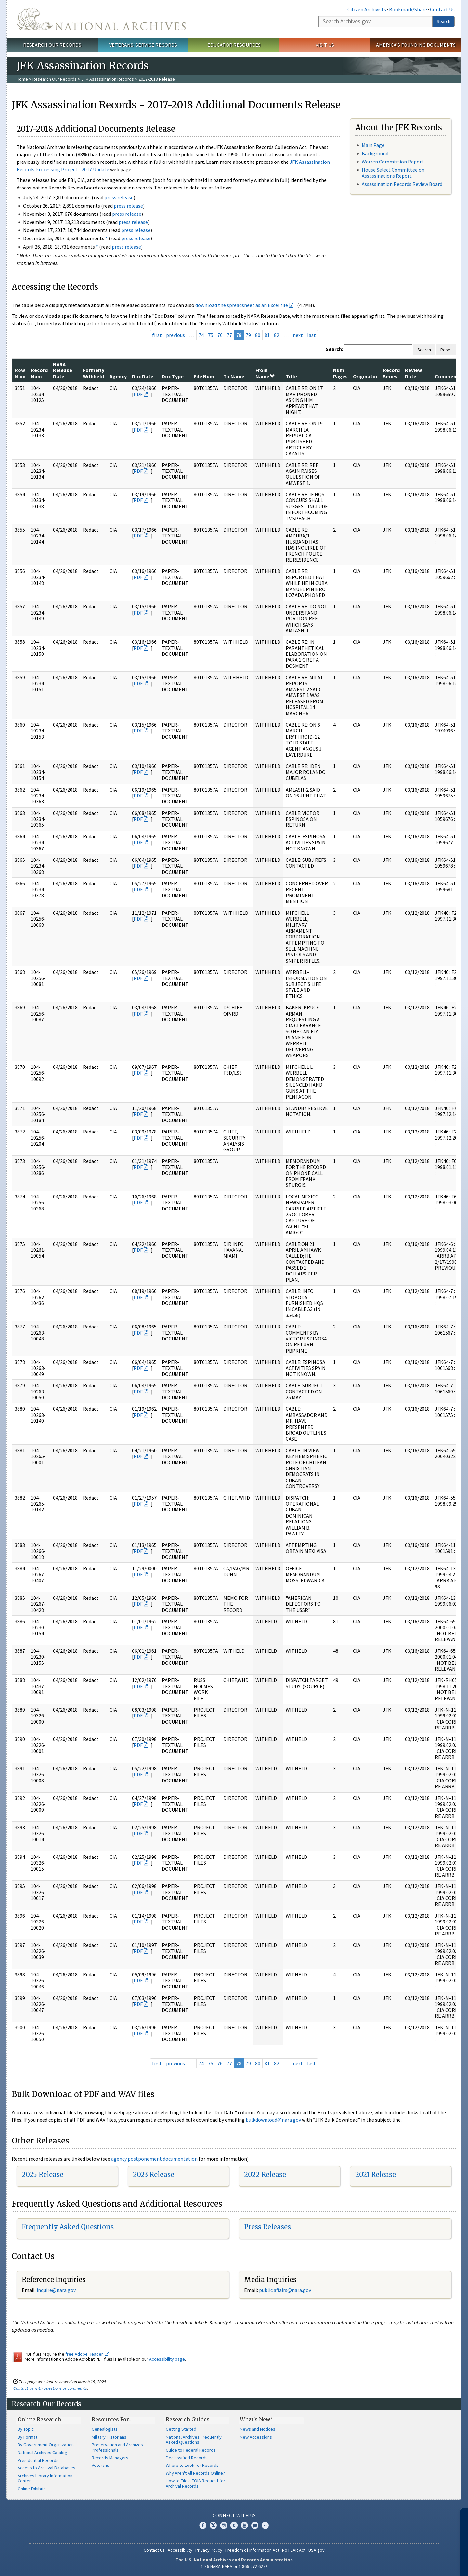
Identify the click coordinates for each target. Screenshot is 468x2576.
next (298, 335)
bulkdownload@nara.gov (273, 2119)
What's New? (256, 2419)
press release (119, 197)
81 (267, 335)
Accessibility (180, 2550)
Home (22, 79)
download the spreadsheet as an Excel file (241, 305)
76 (220, 335)
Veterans (100, 2465)
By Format (27, 2437)
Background (375, 153)
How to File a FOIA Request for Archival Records (195, 2483)
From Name (265, 373)
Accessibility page (167, 2359)
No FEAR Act (294, 2550)
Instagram (224, 2525)
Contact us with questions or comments (50, 2388)
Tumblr (234, 2525)
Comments (448, 376)
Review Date (413, 373)
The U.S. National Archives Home (101, 19)
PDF (138, 394)
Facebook (203, 2525)
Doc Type (173, 376)
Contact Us (442, 9)
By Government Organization (46, 2445)
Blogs (255, 2525)
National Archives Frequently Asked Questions (194, 2439)
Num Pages (340, 373)
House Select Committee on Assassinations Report (393, 172)
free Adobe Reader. (87, 2354)
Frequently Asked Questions (68, 2227)
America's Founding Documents (416, 45)
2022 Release (265, 2174)
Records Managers (110, 2458)
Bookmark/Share (408, 9)
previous (175, 335)
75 (210, 335)
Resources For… (112, 2419)
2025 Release (42, 2174)
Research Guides (188, 2419)
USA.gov (316, 2550)
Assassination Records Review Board (402, 184)
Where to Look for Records (192, 2465)
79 (248, 335)
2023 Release (153, 2174)
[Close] (460, 2516)
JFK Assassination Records (107, 79)
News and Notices (257, 2429)
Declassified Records (187, 2458)
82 (276, 335)
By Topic (26, 2429)
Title (291, 376)
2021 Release (375, 2174)
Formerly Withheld (93, 373)
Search (443, 21)
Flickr (265, 2525)
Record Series (391, 373)
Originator (365, 376)
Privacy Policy (208, 2550)
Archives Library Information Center (45, 2478)
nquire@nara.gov (57, 2290)
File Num (204, 376)
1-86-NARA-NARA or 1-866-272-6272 (234, 2566)
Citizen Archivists (366, 9)
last (311, 335)
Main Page (373, 145)
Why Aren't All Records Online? (195, 2473)
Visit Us (325, 45)
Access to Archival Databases (46, 2468)
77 (229, 335)
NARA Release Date (62, 370)
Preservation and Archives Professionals (117, 2447)
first (157, 335)
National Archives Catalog (42, 2452)
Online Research (39, 2419)
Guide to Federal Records (191, 2450)
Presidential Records (38, 2460)
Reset (446, 350)
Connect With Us (234, 2515)
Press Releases (267, 2227)
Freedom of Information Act (252, 2550)
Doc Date (142, 376)
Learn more (410, 2564)
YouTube (244, 2525)
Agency (118, 376)
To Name (233, 376)
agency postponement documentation (154, 2158)
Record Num (39, 373)
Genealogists (105, 2429)
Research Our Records (52, 45)
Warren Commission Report (393, 161)
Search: (334, 349)
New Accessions (256, 2437)
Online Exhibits (32, 2489)
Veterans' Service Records (143, 45)
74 (201, 335)
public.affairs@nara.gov (285, 2290)
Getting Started (181, 2429)
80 (257, 335)
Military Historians (109, 2437)
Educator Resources (234, 45)
